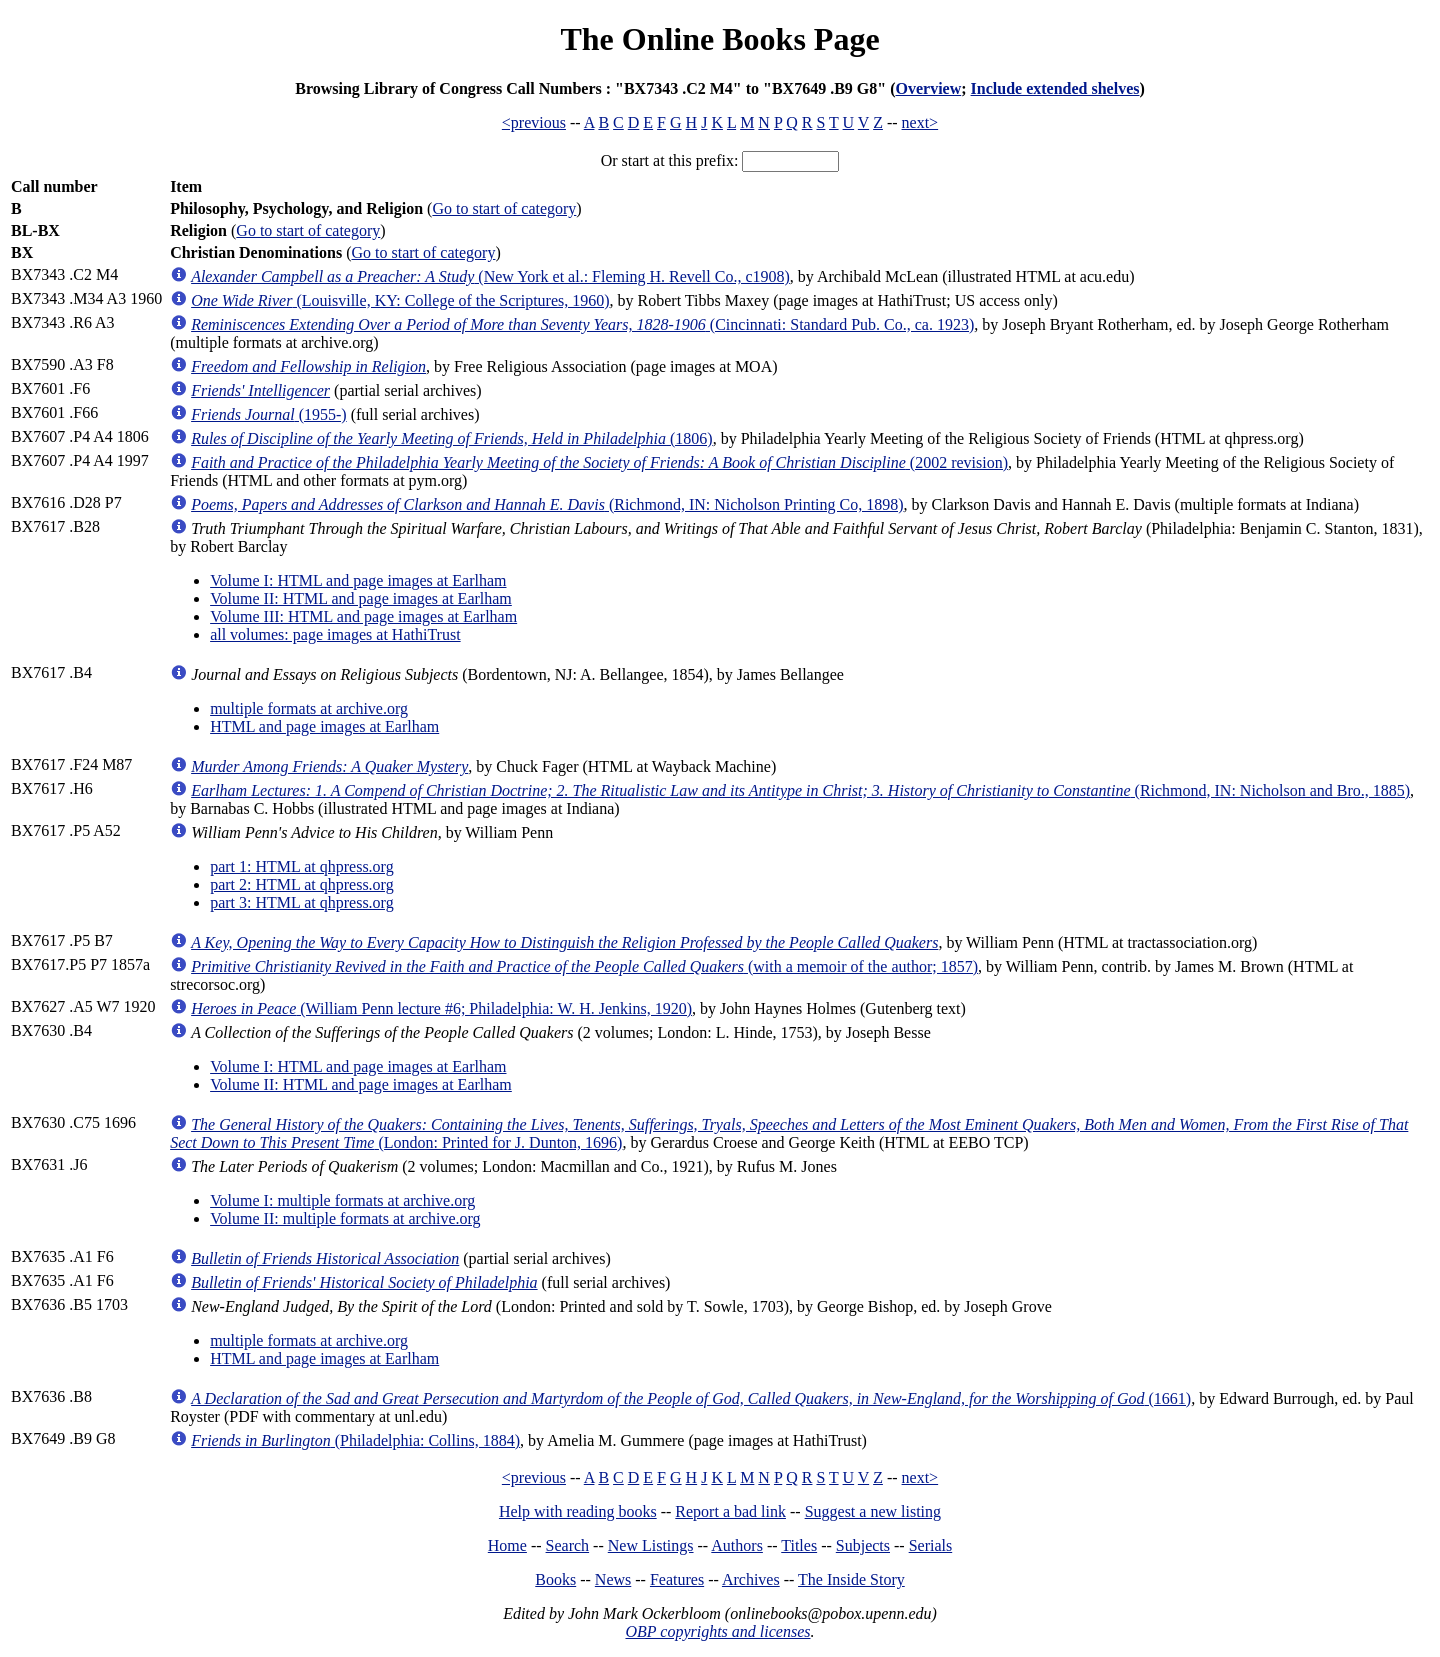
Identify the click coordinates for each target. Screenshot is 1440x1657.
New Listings (651, 1545)
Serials (931, 1545)
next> (920, 122)
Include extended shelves (1055, 88)
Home (507, 1545)
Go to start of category (504, 208)
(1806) (452, 438)
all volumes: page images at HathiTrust (335, 634)
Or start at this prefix (667, 160)
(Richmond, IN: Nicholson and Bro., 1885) (800, 790)
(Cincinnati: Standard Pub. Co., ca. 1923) (582, 324)
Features (677, 1579)
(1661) (691, 1398)
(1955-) (269, 414)
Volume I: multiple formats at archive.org (342, 1200)
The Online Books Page (719, 39)
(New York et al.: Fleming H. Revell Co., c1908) (490, 276)
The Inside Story (851, 1579)
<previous (534, 122)
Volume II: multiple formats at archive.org (345, 1218)
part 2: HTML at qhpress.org (302, 884)
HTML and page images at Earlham (324, 726)
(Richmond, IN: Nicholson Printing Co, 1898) (547, 504)
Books (555, 1579)
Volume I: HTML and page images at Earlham (358, 580)
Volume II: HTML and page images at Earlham (361, 598)
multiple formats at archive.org (309, 708)
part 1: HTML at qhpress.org (302, 866)
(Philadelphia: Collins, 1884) (355, 1440)
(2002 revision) (599, 462)
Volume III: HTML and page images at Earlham (363, 616)
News (613, 1579)
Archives (751, 1579)
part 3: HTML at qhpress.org (302, 902)
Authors (737, 1545)
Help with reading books (578, 1511)
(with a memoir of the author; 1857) (584, 966)
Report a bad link (730, 1511)
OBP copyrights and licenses (717, 1631)
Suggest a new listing (873, 1511)
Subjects (863, 1545)
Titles (799, 1545)
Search (568, 1545)
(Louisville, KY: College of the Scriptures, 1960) (400, 300)
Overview (928, 88)
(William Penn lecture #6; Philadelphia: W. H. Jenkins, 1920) (441, 1008)
